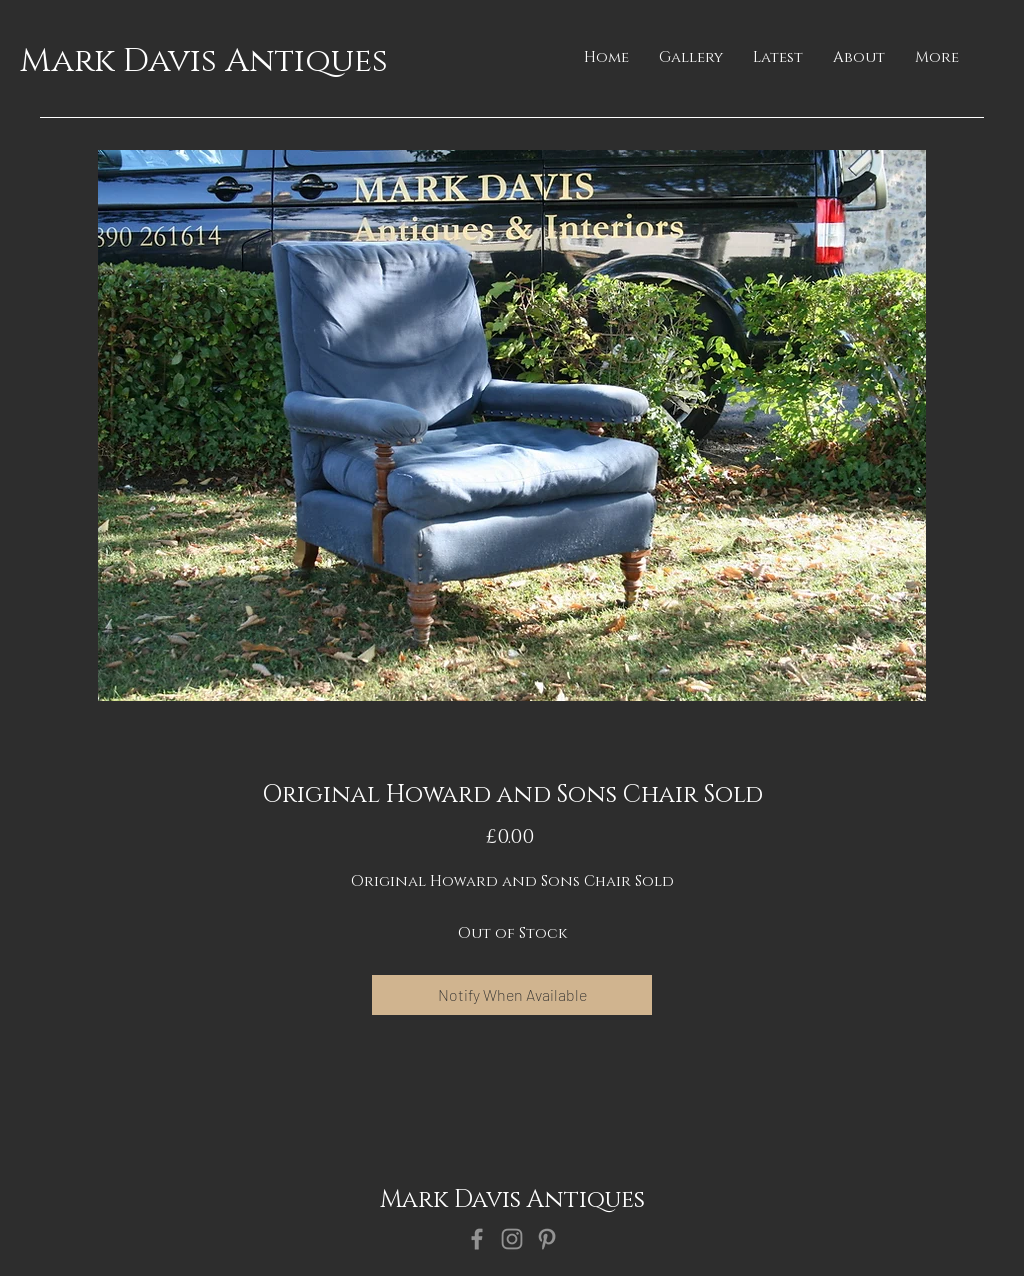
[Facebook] (477, 1239)
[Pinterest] (547, 1239)
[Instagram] (512, 1239)
